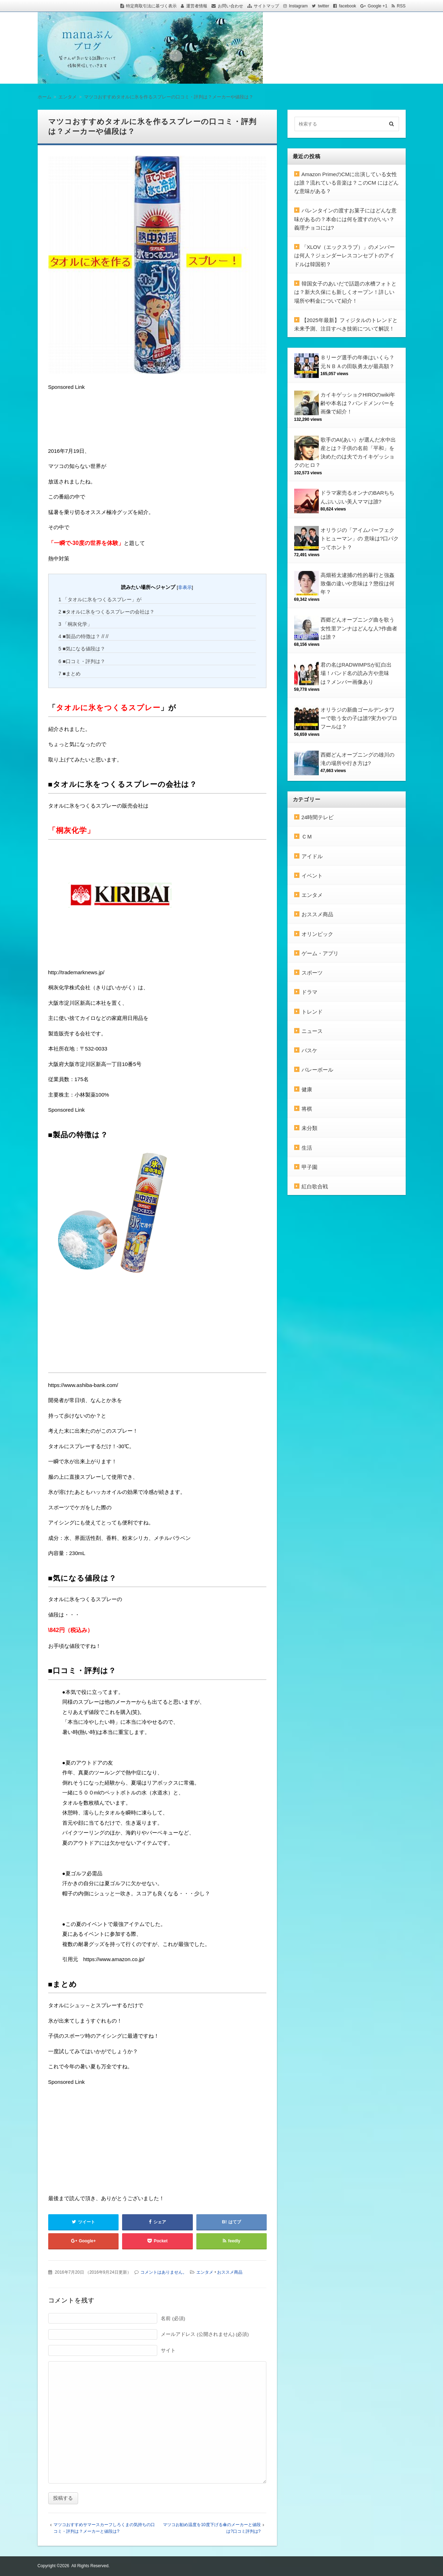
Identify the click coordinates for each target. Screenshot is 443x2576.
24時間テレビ (318, 817)
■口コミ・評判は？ (81, 661)
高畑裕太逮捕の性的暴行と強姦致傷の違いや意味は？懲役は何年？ (357, 583)
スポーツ (312, 973)
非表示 (185, 587)
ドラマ (309, 992)
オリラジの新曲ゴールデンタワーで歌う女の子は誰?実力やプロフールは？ (359, 718)
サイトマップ (266, 6)
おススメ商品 (229, 2272)
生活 (307, 1148)
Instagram (298, 6)
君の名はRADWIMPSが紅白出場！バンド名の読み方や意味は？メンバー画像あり (356, 673)
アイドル (312, 856)
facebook (347, 6)
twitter (323, 6)
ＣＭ (307, 837)
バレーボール (317, 1070)
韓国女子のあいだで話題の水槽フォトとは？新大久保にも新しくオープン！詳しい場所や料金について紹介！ (345, 292)
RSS (401, 6)
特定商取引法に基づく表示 (151, 6)
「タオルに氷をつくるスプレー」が (99, 599)
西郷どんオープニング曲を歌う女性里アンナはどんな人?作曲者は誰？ (359, 628)
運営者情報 (196, 6)
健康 (307, 1089)
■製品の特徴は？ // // (83, 636)
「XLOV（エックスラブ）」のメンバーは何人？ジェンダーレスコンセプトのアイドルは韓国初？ (344, 255)
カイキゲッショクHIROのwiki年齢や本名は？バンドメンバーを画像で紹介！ (358, 403)
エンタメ (204, 2272)
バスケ (309, 1050)
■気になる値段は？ (81, 648)
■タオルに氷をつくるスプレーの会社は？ (106, 612)
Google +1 (377, 6)
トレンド (312, 1012)
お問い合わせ (230, 6)
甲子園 (309, 1167)
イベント (312, 876)
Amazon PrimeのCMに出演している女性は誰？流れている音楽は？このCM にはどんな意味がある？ (346, 182)
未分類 (309, 1128)
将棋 (307, 1109)
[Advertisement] (104, 419)
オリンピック (317, 934)
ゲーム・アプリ (320, 953)
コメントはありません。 (163, 2272)
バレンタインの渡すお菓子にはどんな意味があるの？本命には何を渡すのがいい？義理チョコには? (345, 219)
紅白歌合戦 (315, 1186)
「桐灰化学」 (75, 624)
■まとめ (69, 673)
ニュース (312, 1031)
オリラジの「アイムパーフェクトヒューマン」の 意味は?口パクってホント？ (360, 538)
